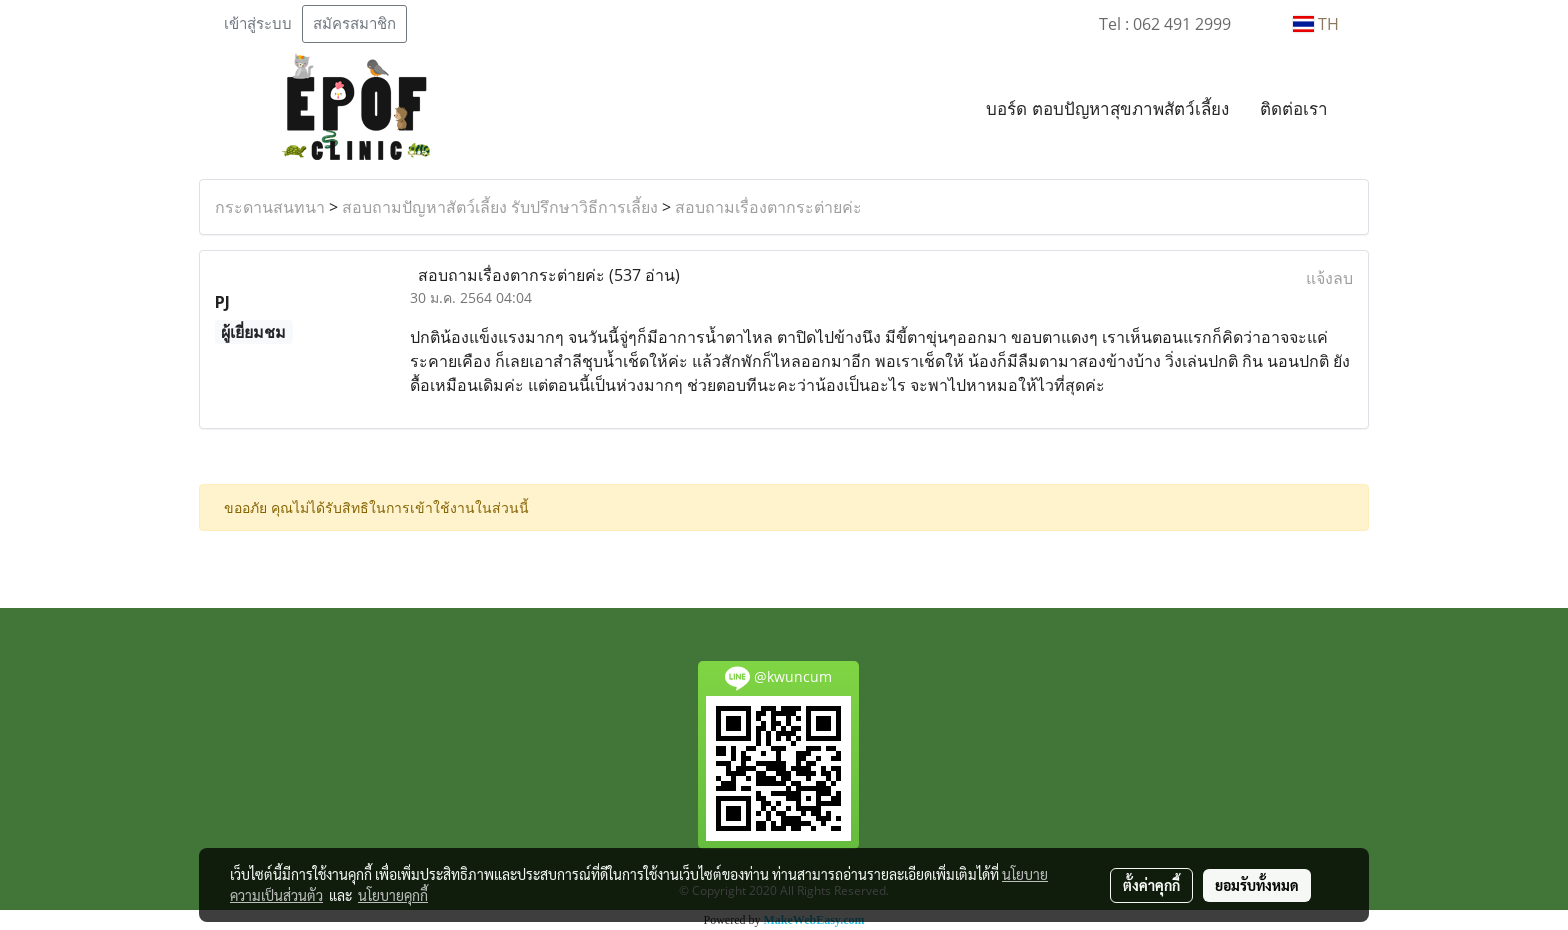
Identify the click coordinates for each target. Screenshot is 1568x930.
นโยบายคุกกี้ (393, 895)
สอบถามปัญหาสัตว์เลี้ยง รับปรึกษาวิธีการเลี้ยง (500, 207)
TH (1316, 24)
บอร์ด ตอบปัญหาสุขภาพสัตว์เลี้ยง (1107, 108)
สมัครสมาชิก (354, 24)
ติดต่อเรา (1294, 108)
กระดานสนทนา (270, 207)
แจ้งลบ (1329, 278)
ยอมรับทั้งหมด (1257, 885)
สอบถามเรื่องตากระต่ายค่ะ (768, 207)
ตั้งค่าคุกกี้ (1151, 885)
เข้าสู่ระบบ (258, 24)
